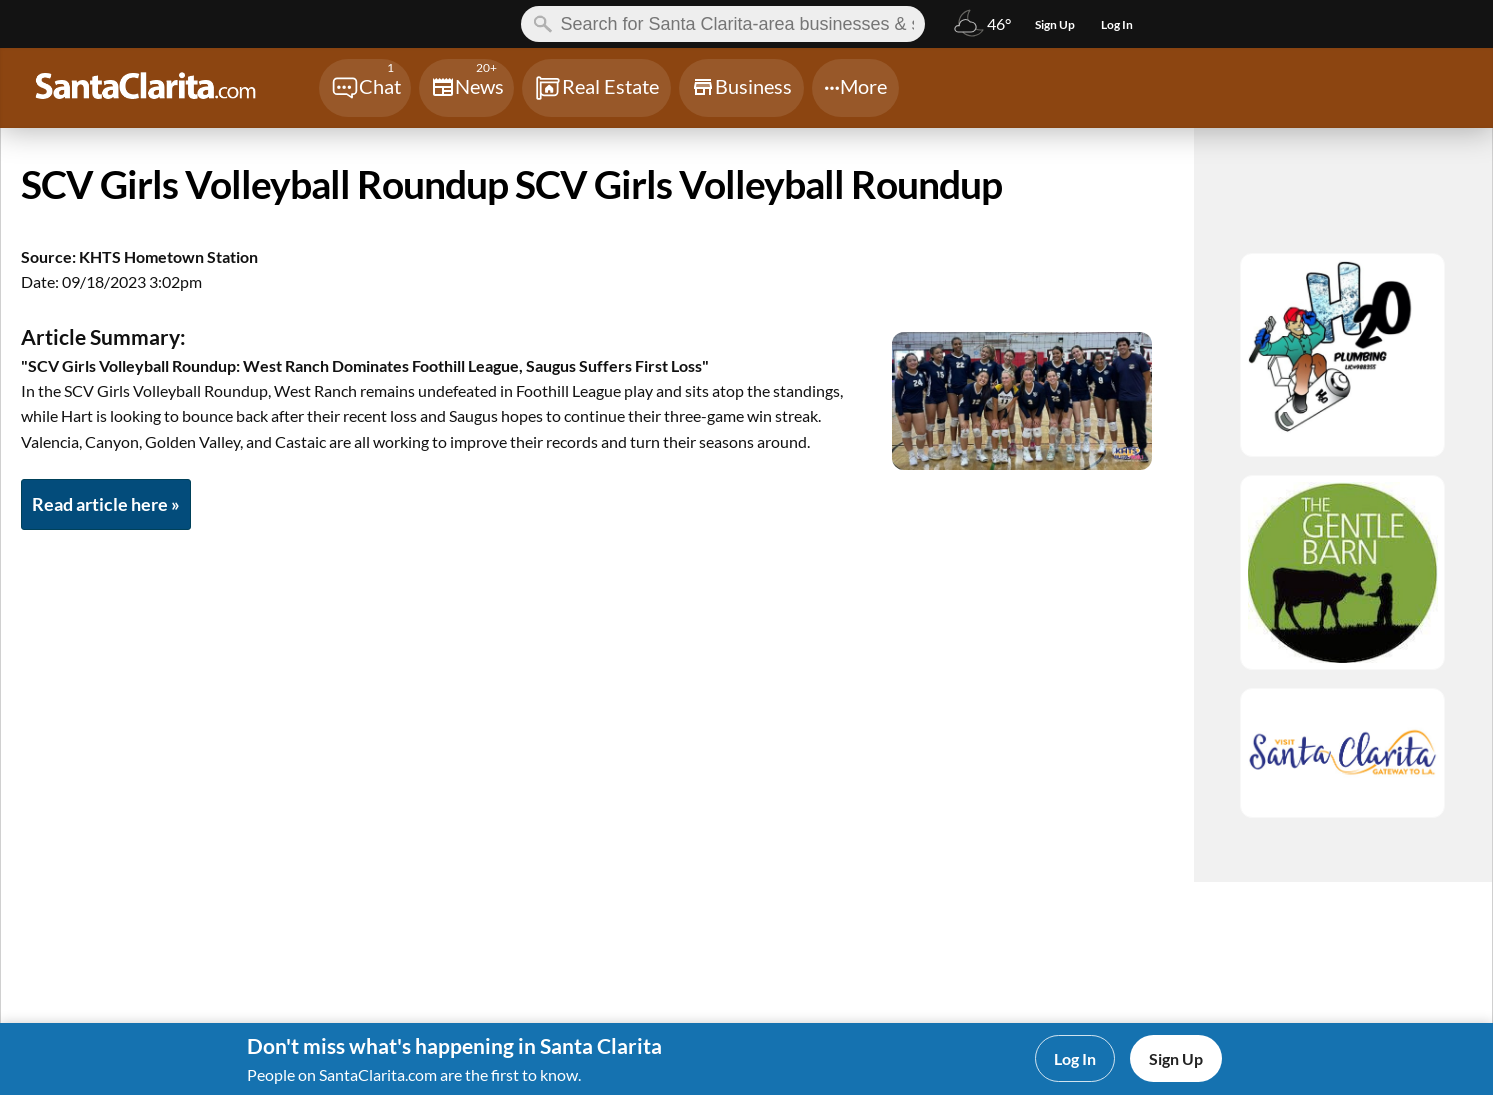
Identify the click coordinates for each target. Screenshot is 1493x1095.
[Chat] (365, 88)
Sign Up (1176, 1058)
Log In (1075, 1058)
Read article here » (106, 504)
